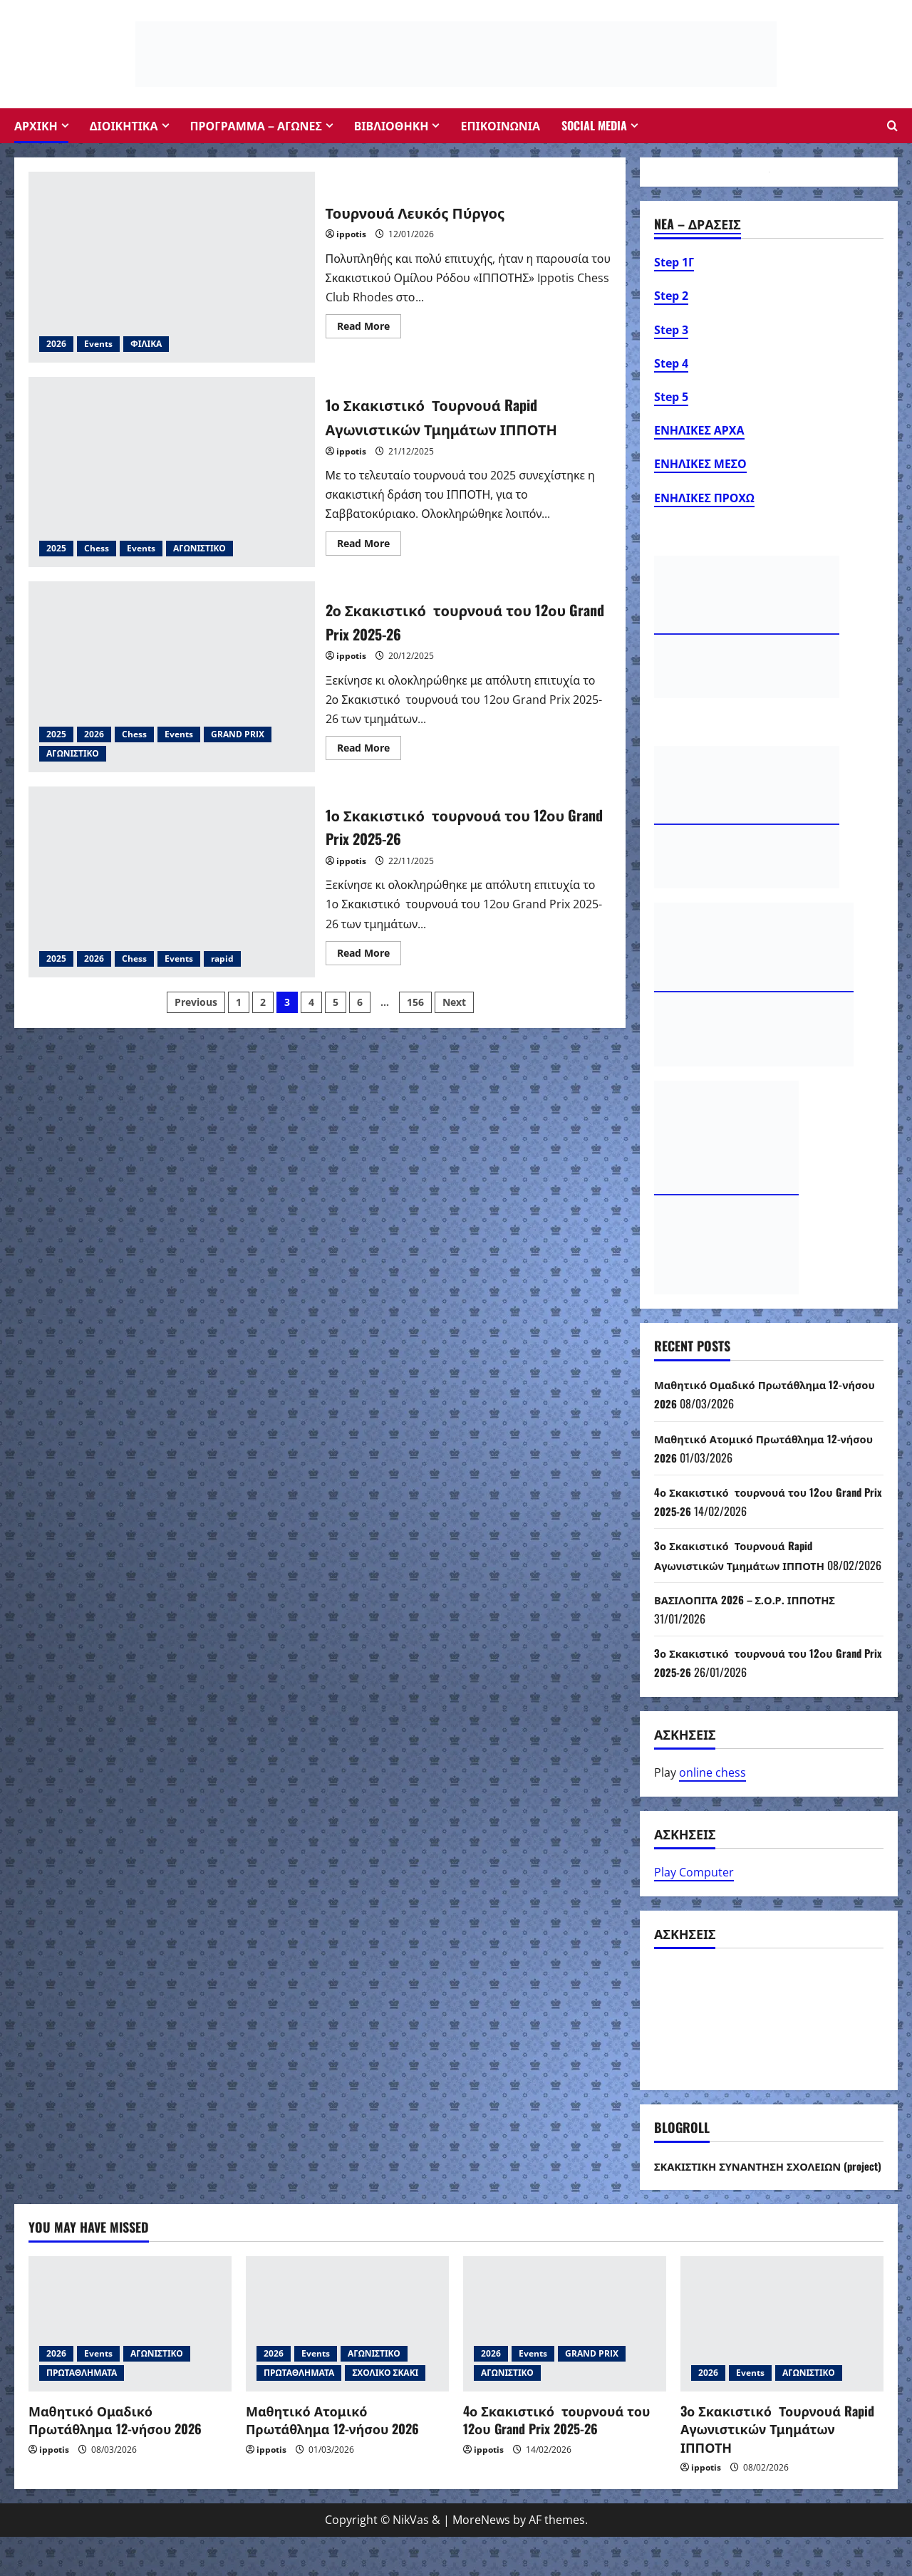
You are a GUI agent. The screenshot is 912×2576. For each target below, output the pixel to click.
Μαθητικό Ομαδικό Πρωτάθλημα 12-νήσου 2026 (115, 2459)
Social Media (594, 125)
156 (415, 1002)
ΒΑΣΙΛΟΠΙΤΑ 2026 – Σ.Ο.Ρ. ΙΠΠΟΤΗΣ (751, 1618)
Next (454, 1002)
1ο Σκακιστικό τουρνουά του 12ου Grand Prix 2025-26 (171, 881)
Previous (196, 1002)
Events (98, 344)
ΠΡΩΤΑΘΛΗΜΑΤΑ (81, 2412)
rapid (222, 958)
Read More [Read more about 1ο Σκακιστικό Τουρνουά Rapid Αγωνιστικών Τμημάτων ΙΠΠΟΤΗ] (369, 546)
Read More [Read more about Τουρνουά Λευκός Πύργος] (369, 328)
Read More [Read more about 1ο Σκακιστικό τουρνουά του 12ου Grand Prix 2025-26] (369, 955)
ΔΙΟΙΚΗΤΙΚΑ (124, 125)
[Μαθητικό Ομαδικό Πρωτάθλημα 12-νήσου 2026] (130, 2363)
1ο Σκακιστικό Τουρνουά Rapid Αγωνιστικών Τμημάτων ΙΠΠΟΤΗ (171, 472)
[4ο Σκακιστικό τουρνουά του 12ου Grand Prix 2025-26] (564, 2363)
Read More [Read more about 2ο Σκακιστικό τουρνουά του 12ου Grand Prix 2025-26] (369, 750)
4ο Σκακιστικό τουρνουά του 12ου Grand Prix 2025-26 (556, 2459)
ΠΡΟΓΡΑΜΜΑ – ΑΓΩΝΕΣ (256, 125)
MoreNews (481, 2559)
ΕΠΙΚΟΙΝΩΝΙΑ (500, 125)
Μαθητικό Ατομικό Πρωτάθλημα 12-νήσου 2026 (332, 2459)
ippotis (351, 234)
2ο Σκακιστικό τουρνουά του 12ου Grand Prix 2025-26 (171, 676)
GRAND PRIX (237, 734)
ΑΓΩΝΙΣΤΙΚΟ (199, 548)
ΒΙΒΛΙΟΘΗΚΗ (391, 125)
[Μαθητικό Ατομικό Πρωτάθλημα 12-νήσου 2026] (347, 2363)
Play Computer (694, 1891)
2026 (56, 344)
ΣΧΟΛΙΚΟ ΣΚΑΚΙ (385, 2412)
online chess (712, 1791)
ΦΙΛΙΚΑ (146, 344)
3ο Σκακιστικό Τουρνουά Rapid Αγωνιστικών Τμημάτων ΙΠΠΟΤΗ (777, 2468)
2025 (56, 548)
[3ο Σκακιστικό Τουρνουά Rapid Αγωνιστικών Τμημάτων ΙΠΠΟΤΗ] (782, 2363)
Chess (96, 548)
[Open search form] (892, 126)
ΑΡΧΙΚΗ (36, 125)
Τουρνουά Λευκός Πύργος (171, 267)
